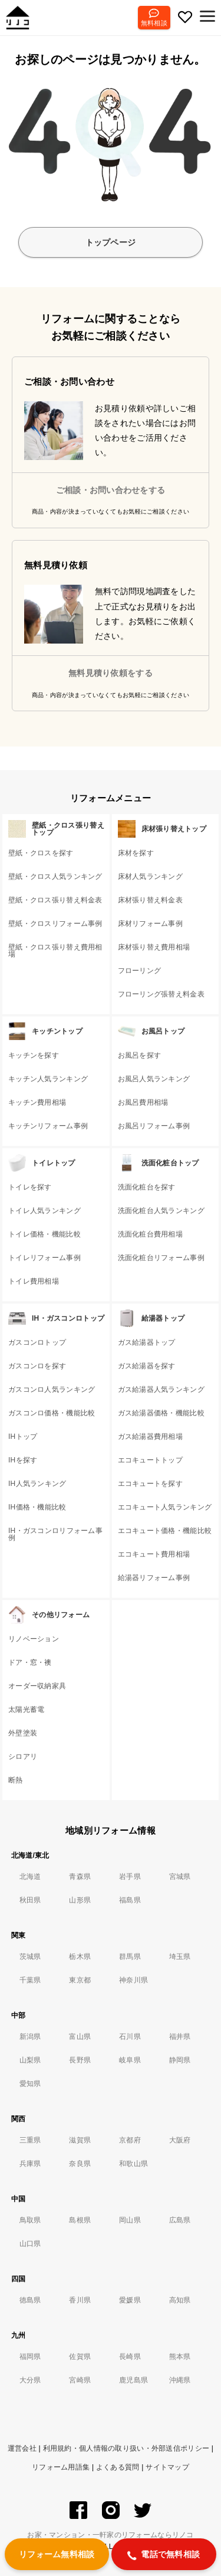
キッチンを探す (33, 1055)
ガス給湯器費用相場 (150, 1436)
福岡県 (30, 2356)
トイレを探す (30, 1187)
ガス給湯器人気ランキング (161, 1389)
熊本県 (180, 2356)
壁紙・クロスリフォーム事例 (55, 923)
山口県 (30, 2244)
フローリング (139, 971)
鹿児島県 (133, 2380)
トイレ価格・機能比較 (44, 1234)
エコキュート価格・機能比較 (165, 1531)
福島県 (130, 1900)
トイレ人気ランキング (44, 1211)
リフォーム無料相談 (57, 2554)
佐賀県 (80, 2356)
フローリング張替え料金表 (161, 994)
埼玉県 (180, 1956)
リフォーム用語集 (61, 2467)
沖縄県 (180, 2380)
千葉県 (30, 1980)
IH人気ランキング (37, 1483)
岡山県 (130, 2220)
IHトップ (22, 1436)
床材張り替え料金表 (150, 900)
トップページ (110, 242)
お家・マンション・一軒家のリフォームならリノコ (110, 2535)
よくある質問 (118, 2467)
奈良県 (80, 2164)
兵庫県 (30, 2164)
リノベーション (33, 1639)
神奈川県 (133, 1980)
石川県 (130, 2036)
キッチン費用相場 (37, 1102)
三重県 (30, 2140)
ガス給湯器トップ (147, 1342)
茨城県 (30, 1956)
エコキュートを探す (150, 1483)
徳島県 (30, 2300)
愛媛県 (130, 2300)
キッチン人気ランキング (48, 1079)
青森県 (80, 1876)
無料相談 (154, 22)
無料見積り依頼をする (110, 673)
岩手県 (130, 1876)
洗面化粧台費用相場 (150, 1234)
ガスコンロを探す (37, 1366)
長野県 (80, 2060)
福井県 (180, 2036)
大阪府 (180, 2140)
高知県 (180, 2300)
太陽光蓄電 (26, 1709)
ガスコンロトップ (37, 1342)
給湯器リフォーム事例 (154, 1578)
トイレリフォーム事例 (44, 1258)
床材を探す (136, 853)
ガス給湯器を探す (147, 1366)
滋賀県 (80, 2140)
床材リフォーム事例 (150, 923)
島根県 (80, 2220)
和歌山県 (133, 2164)
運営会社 (22, 2448)
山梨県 (30, 2060)
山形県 (80, 1900)
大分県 (30, 2380)
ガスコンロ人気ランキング (51, 1389)
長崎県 (130, 2356)
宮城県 (180, 1876)
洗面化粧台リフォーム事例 (161, 1258)
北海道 (30, 1876)
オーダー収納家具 (37, 1686)
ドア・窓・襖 (30, 1662)
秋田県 (30, 1900)
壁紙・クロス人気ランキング (55, 876)
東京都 (80, 1980)
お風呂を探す (139, 1055)
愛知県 (30, 2084)
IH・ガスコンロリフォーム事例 (55, 1534)
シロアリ (22, 1756)
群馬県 (130, 1956)
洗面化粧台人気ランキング (161, 1211)
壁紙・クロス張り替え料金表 (55, 900)
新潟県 (30, 2036)
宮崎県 (80, 2380)
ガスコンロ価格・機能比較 (51, 1413)
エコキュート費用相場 (154, 1554)
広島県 (180, 2220)
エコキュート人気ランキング (165, 1507)
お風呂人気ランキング (154, 1079)
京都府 (130, 2140)
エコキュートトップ (150, 1460)
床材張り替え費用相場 (154, 947)
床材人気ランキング (150, 876)
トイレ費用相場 (33, 1281)
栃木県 (80, 1956)
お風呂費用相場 (143, 1102)
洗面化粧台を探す (147, 1187)
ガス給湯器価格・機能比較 (161, 1413)
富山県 (80, 2036)
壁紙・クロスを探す (41, 853)
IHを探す (22, 1460)
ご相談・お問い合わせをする (111, 490)
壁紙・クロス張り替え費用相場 (55, 950)
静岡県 (180, 2060)
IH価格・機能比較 (37, 1507)
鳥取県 (30, 2220)
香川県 (80, 2300)
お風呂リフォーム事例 (154, 1126)
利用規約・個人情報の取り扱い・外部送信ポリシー (126, 2448)
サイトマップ (167, 2467)
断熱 (15, 1780)
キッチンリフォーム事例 (48, 1126)
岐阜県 (130, 2060)
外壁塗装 (22, 1733)
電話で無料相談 (163, 2555)
